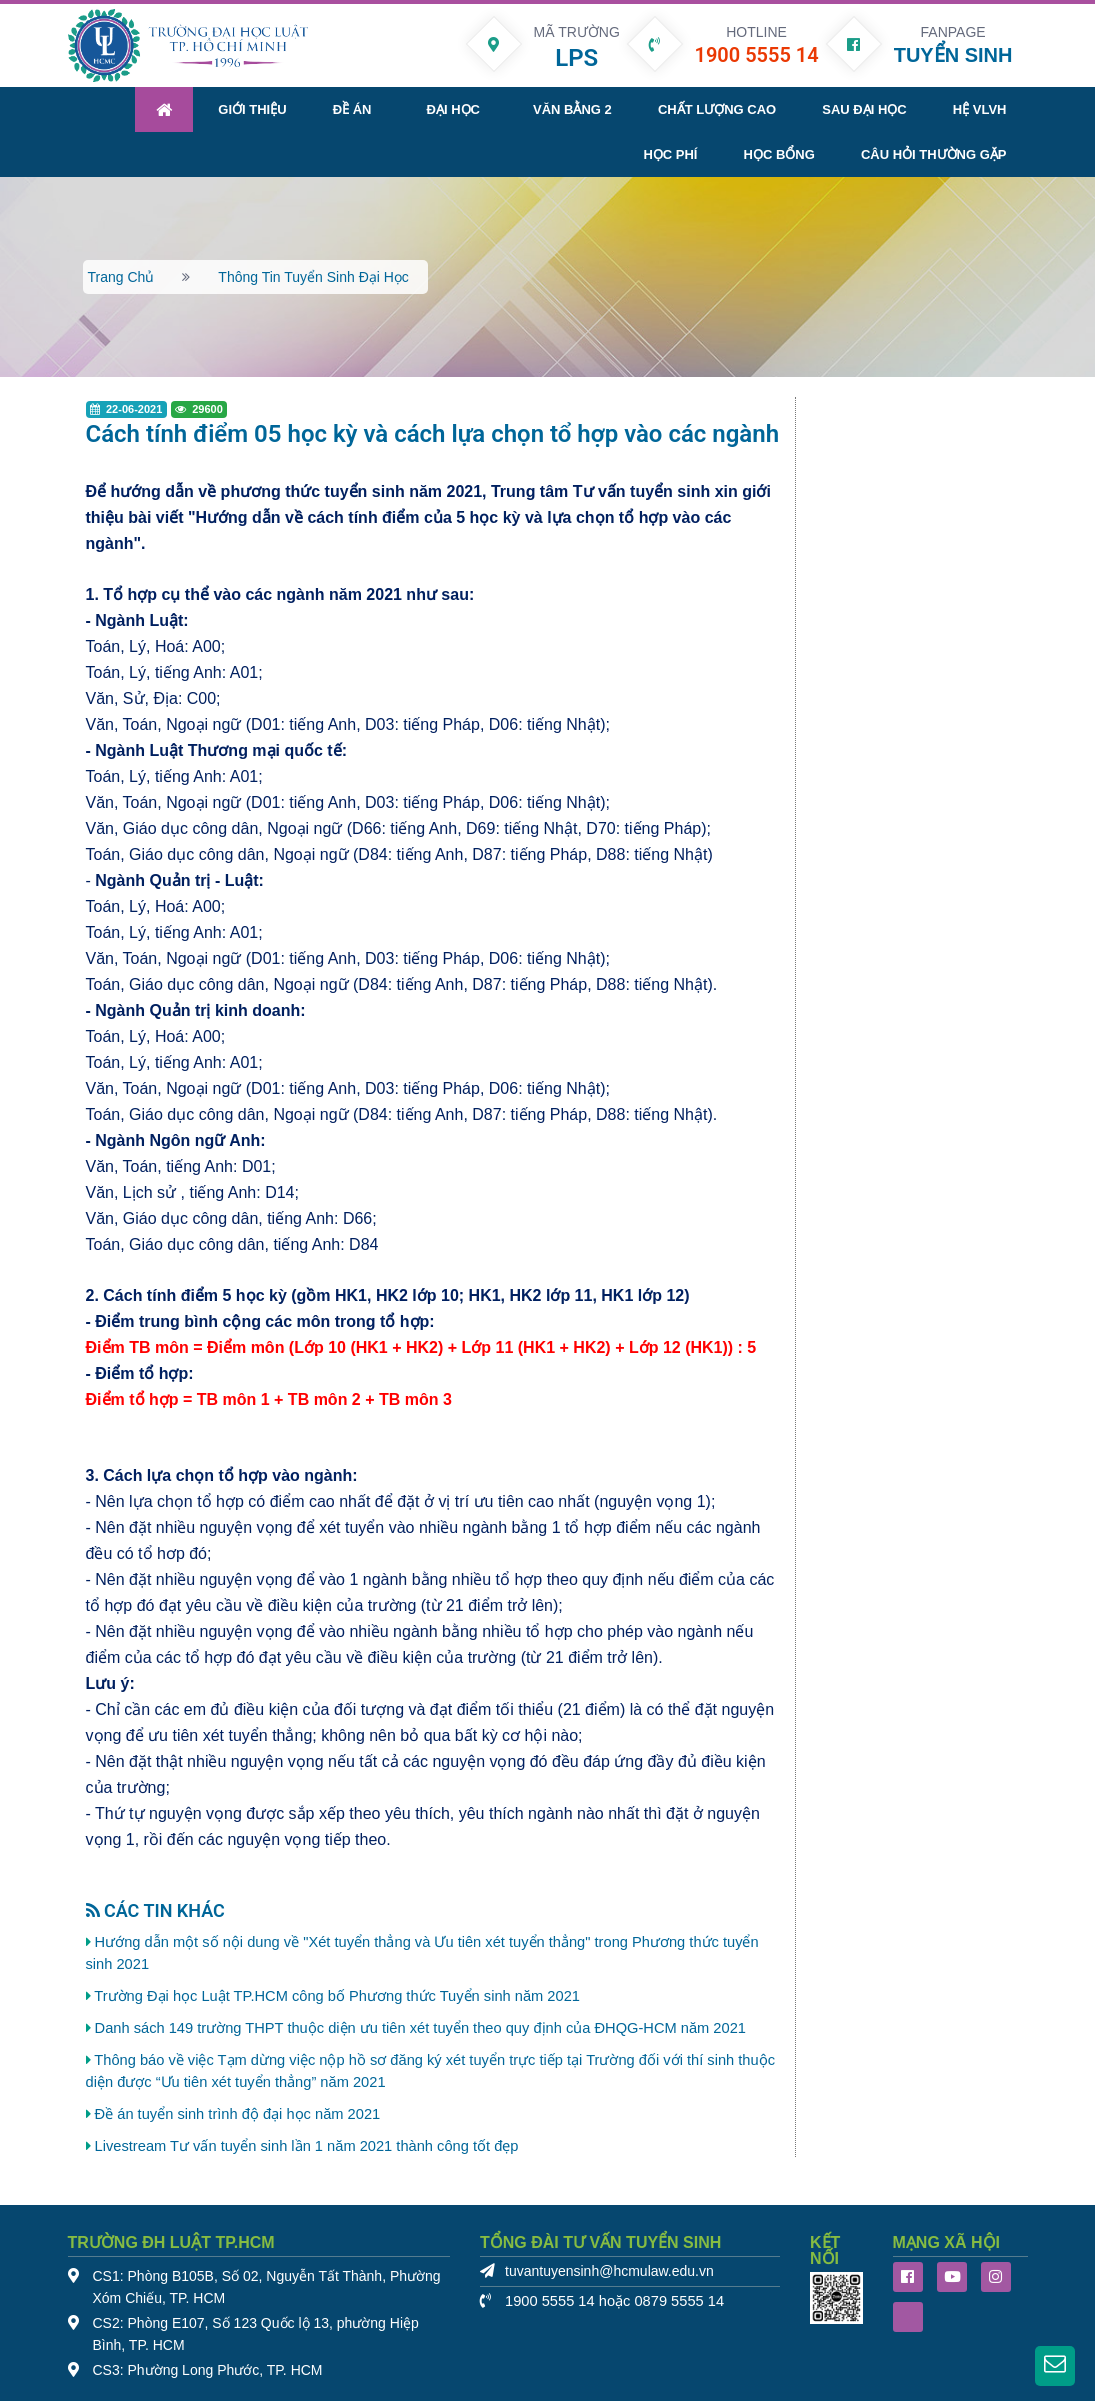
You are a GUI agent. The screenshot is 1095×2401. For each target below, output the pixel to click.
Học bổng (779, 154)
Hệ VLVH (980, 109)
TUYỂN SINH (953, 55)
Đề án (352, 109)
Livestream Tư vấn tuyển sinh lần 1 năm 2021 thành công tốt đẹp (307, 2146)
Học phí (670, 154)
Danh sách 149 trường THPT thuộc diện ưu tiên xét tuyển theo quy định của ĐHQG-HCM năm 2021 (420, 2028)
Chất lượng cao (717, 109)
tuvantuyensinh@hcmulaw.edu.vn (609, 2271)
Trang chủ (121, 277)
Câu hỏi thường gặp (934, 154)
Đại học (453, 109)
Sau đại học (864, 109)
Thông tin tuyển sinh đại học (313, 277)
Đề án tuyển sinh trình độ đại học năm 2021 (238, 2114)
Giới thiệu (252, 109)
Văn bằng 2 (572, 109)
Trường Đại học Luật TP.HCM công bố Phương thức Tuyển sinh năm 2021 (337, 1996)
